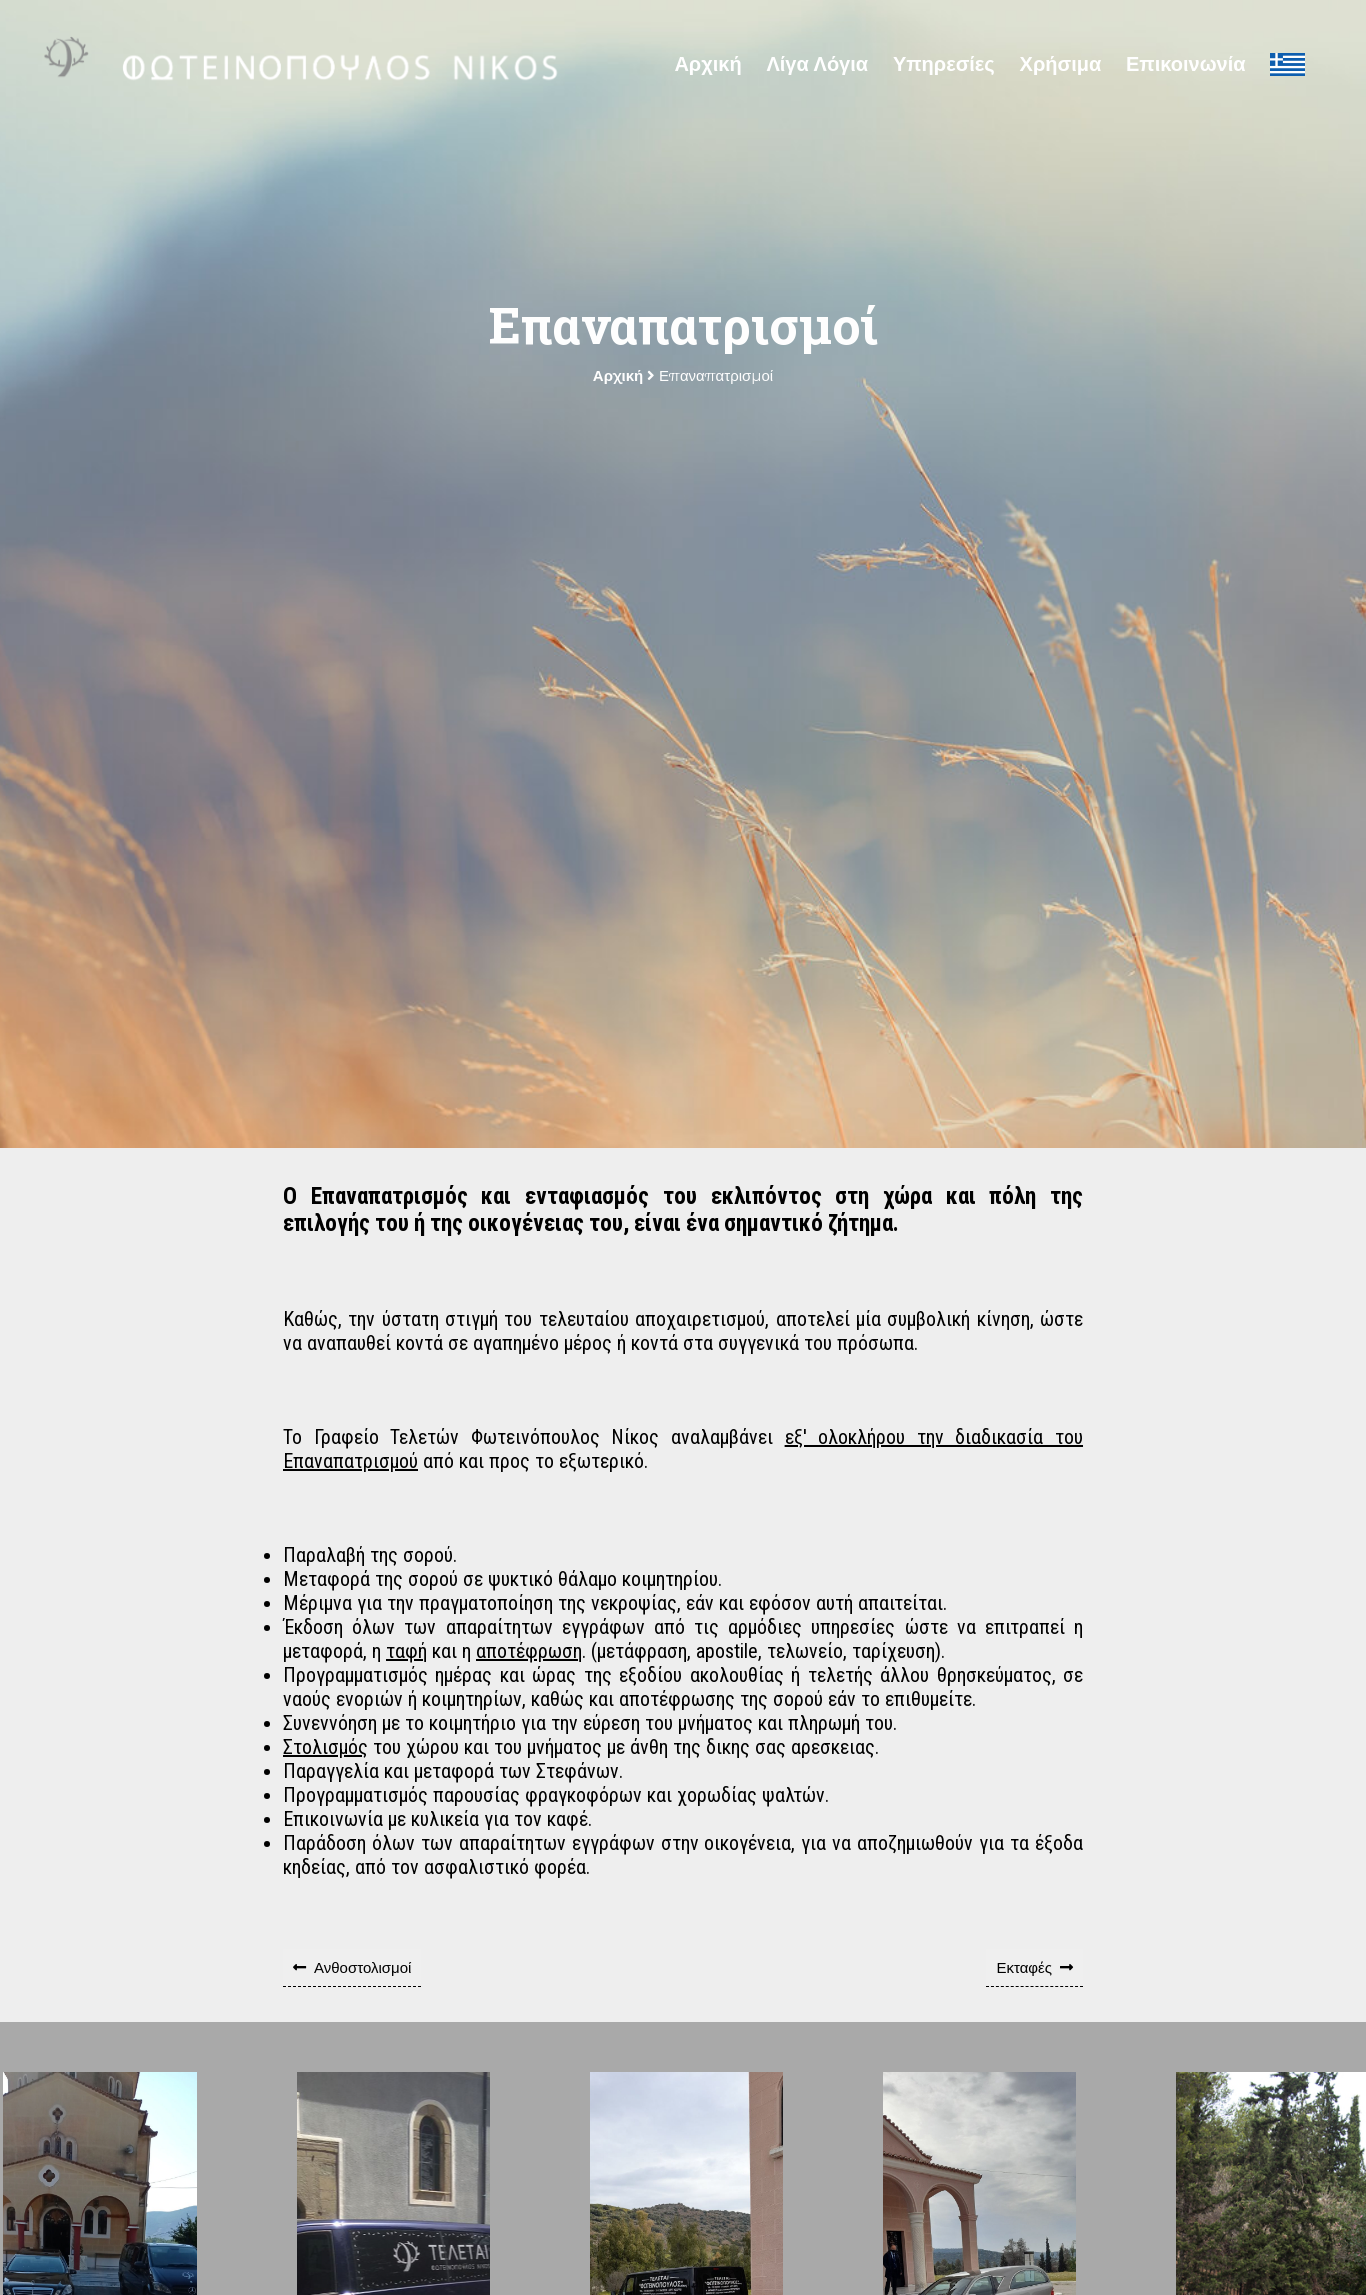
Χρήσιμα (1061, 64)
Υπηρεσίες (944, 64)
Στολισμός (325, 1747)
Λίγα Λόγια (817, 64)
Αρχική (707, 64)
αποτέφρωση (529, 1651)
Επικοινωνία (1185, 64)
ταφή (406, 1651)
